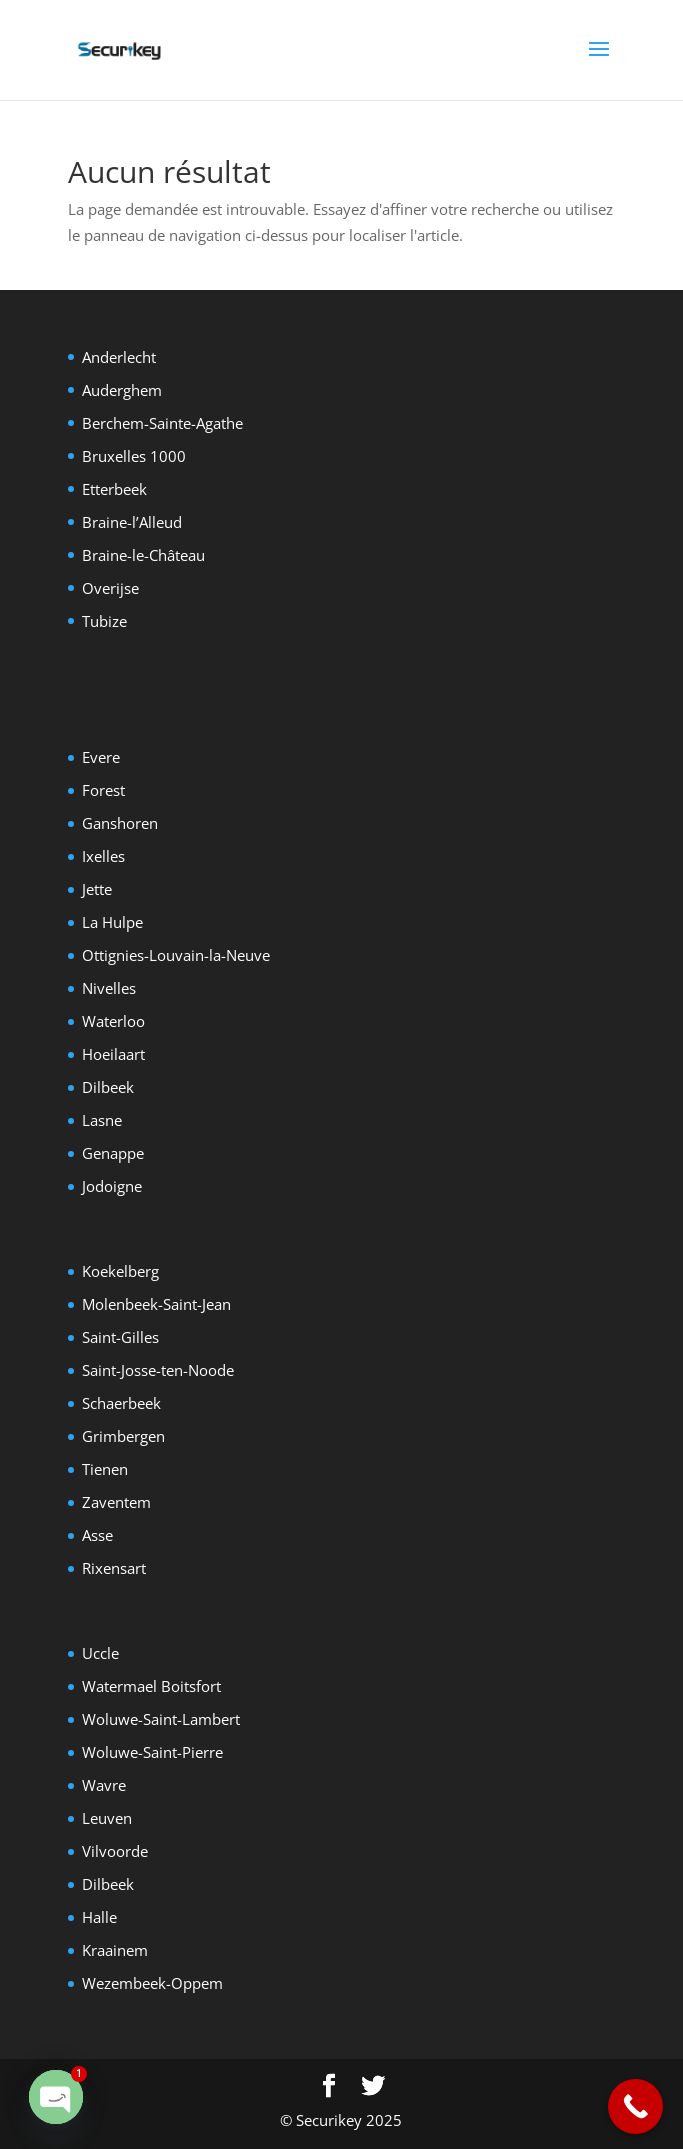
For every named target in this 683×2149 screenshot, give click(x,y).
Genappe (113, 1153)
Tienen (105, 1469)
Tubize (104, 621)
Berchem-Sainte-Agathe (162, 423)
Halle (99, 1917)
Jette (97, 889)
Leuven (107, 1818)
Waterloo (113, 1021)
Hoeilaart (113, 1054)
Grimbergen (123, 1436)
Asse (97, 1535)
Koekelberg (120, 1271)
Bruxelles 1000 (134, 456)
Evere (101, 757)
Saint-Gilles (120, 1337)
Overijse (110, 588)
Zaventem (116, 1502)
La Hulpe (112, 922)
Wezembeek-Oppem (152, 1983)
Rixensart (114, 1568)
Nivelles (109, 988)
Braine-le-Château (143, 555)
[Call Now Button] (635, 2106)
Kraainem (115, 1950)
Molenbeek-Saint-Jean (156, 1304)
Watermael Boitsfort (151, 1686)
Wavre (104, 1785)
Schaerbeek (121, 1403)
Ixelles (103, 856)
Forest (103, 790)
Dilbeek (108, 1087)
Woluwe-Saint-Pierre (152, 1752)
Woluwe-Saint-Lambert (161, 1719)
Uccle (100, 1653)
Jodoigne (112, 1186)
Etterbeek (114, 489)
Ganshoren (120, 823)
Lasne (102, 1120)
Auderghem (122, 390)
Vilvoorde (115, 1851)
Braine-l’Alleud (132, 522)
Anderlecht (119, 357)
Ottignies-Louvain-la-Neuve (176, 955)
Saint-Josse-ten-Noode (158, 1370)
